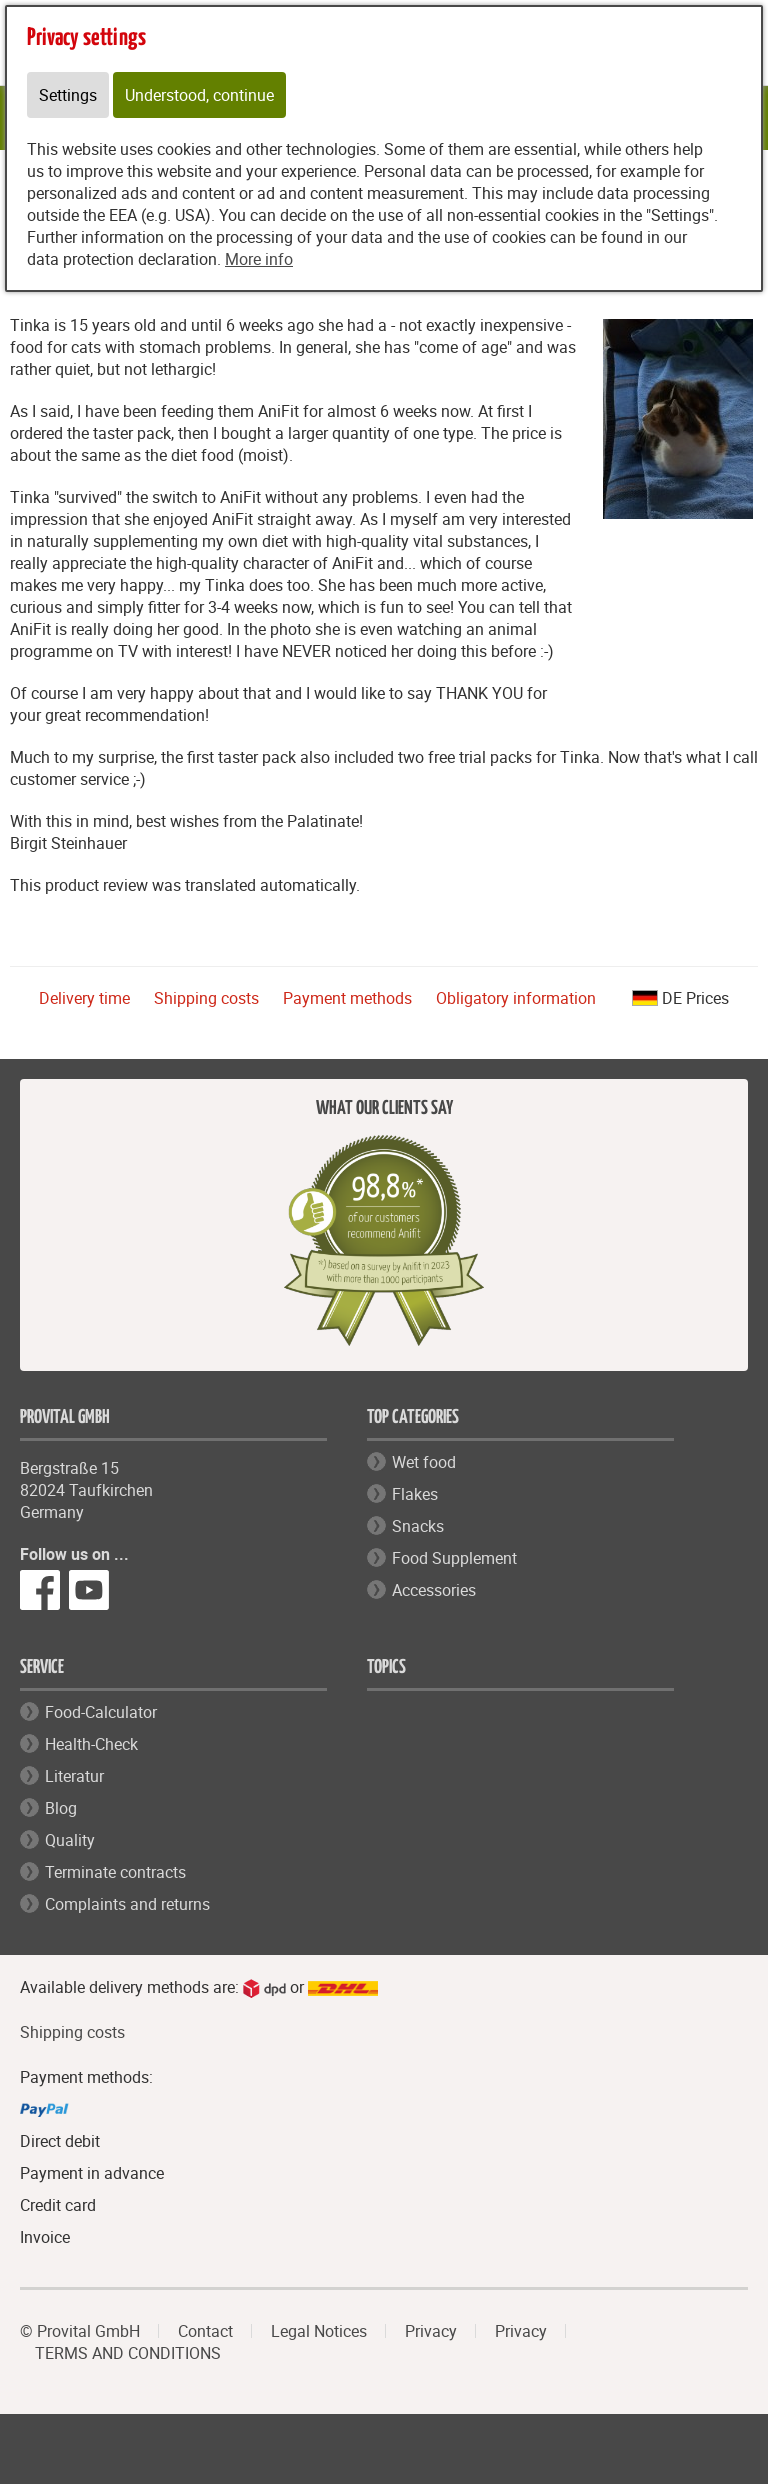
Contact (205, 2331)
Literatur (74, 1776)
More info (259, 259)
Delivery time (84, 998)
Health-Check (91, 1744)
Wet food (424, 1462)
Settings (68, 95)
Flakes (415, 1494)
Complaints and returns (127, 1904)
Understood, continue (199, 95)
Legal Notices (319, 2331)
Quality (70, 1840)
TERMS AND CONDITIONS (128, 2353)
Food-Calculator (101, 1712)
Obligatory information (516, 998)
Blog (61, 1808)
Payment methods (347, 998)
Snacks (418, 1526)
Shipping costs (206, 998)
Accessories (434, 1590)
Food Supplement (454, 1558)
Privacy (431, 2331)
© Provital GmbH (80, 2331)
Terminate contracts (115, 1872)
